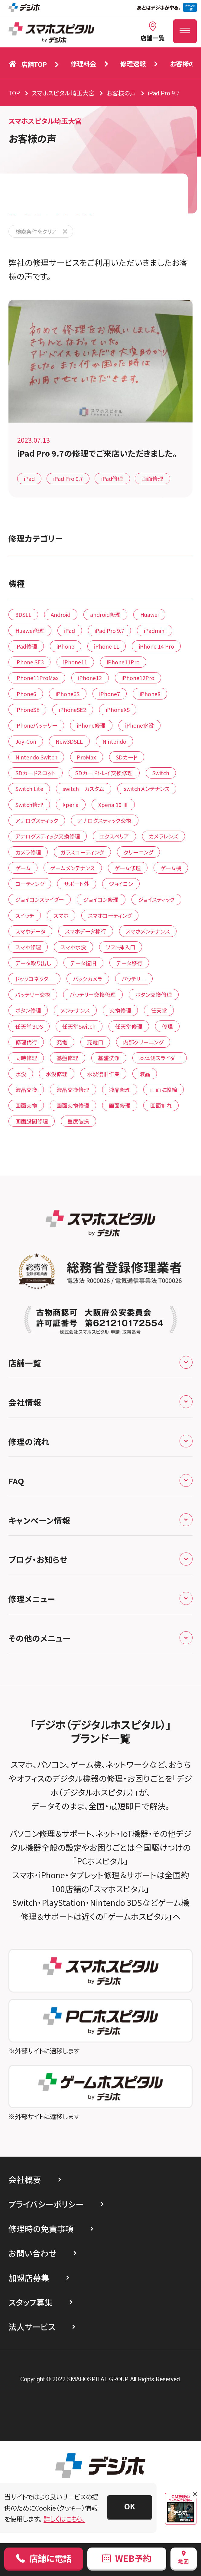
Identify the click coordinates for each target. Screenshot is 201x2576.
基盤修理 (67, 1058)
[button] (129, 2507)
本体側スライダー (159, 1058)
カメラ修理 (28, 852)
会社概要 (24, 2179)
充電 (62, 1042)
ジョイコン (121, 884)
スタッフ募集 (30, 2302)
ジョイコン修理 (100, 899)
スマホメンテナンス (148, 931)
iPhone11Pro (123, 662)
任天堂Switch (79, 1026)
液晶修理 (120, 1089)
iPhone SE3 (29, 662)
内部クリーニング (143, 1042)
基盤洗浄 (109, 1058)
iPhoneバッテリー (36, 725)
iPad (29, 478)
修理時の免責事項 (40, 2228)
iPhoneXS (118, 709)
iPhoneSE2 (72, 709)
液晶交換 (26, 1089)
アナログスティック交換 (104, 820)
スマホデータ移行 (85, 931)
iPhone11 (75, 662)
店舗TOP (27, 64)
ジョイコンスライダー (39, 899)
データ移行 (129, 963)
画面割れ (161, 1105)
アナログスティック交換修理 (47, 836)
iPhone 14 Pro (156, 646)
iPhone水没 (139, 725)
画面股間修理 (31, 1121)
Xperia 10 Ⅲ (113, 805)
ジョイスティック (156, 899)
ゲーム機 (170, 868)
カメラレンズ (163, 836)
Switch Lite (29, 788)
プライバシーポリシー (46, 2204)
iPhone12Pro (138, 678)
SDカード (127, 757)
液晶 (144, 1074)
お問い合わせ (32, 2253)
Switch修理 (29, 805)
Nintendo (114, 741)
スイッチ (24, 915)
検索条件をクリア (36, 231)
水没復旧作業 (103, 1074)
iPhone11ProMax (37, 678)
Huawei (149, 614)
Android (60, 614)
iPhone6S (67, 694)
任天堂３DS (29, 1026)
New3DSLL (69, 741)
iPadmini (155, 630)
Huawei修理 (30, 630)
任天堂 (159, 1010)
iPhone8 (150, 694)
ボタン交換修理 (153, 994)
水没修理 (56, 1074)
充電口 (95, 1042)
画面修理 (152, 478)
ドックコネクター (34, 979)
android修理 (105, 614)
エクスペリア (114, 836)
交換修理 (120, 1010)
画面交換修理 (73, 1105)
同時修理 (26, 1058)
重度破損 (78, 1121)
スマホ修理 (28, 947)
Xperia (71, 805)
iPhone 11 (106, 646)
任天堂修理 (128, 1026)
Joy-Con (25, 741)
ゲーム (23, 868)
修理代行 (26, 1042)
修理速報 (133, 63)
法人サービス (31, 2327)
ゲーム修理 (128, 868)
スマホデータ (30, 931)
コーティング (29, 884)
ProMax (86, 757)
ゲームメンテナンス (72, 868)
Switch (160, 773)
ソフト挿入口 (120, 947)
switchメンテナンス (147, 788)
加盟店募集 (28, 2277)
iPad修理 (112, 478)
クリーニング (138, 852)
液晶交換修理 (73, 1089)
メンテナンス (75, 1010)
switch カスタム (83, 788)
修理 (167, 1026)
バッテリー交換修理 (93, 994)
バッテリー (134, 979)
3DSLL (23, 614)
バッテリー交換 (32, 994)
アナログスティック (36, 820)
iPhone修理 (91, 725)
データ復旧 (83, 963)
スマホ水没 (73, 947)
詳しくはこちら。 (64, 2518)
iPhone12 (90, 678)
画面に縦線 (163, 1089)
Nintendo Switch (36, 757)
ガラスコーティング (82, 852)
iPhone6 (25, 694)
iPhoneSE (27, 709)
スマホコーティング (110, 915)
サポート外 (76, 884)
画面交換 (26, 1105)
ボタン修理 (28, 1010)
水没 (20, 1074)
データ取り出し (33, 963)
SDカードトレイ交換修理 (104, 773)
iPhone (65, 646)
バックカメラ (87, 979)
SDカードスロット (35, 773)
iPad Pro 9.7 (68, 478)
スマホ (60, 915)
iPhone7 (109, 694)
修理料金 (83, 63)
